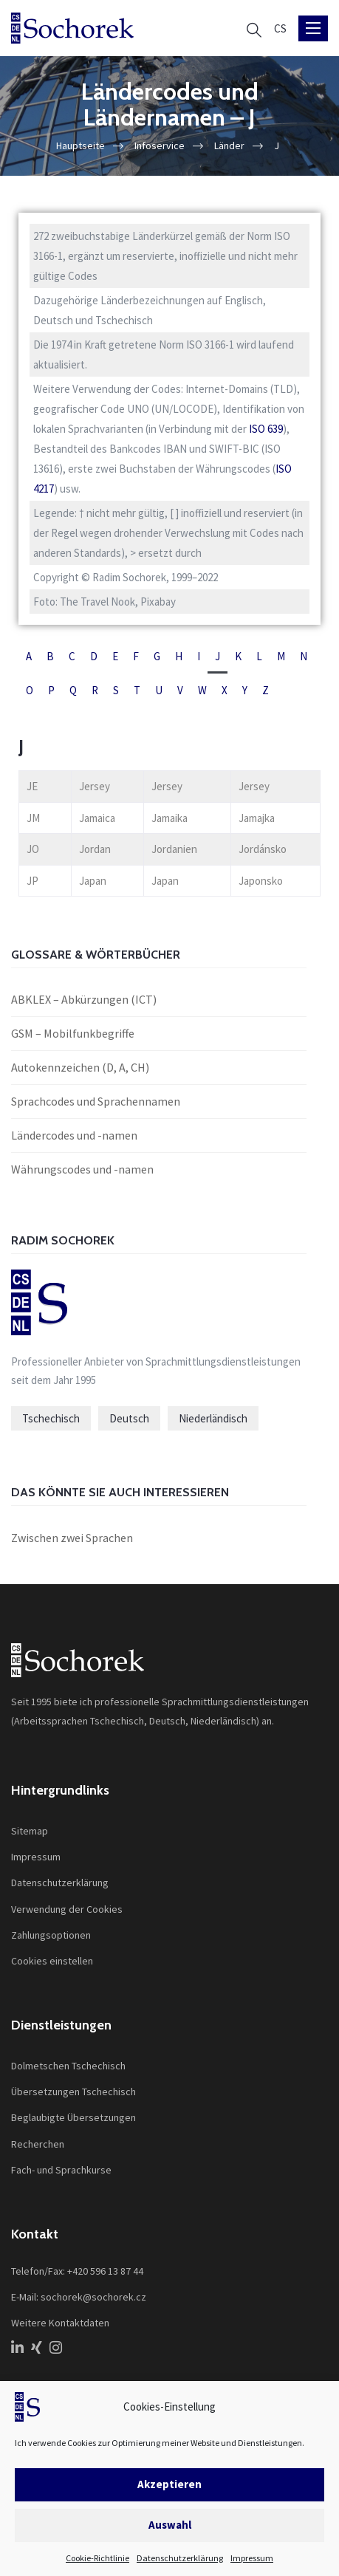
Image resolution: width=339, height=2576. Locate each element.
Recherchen (37, 2144)
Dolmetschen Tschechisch (68, 2065)
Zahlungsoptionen (51, 1935)
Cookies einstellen (52, 1960)
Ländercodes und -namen (74, 1135)
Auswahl (169, 2525)
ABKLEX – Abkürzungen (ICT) (84, 999)
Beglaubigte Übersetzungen (73, 2117)
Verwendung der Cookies (67, 1909)
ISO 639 (266, 429)
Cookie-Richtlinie (97, 2557)
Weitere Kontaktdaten (60, 2322)
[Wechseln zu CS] (280, 28)
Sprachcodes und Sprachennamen (95, 1101)
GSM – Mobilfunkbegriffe (72, 1033)
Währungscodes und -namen (82, 1169)
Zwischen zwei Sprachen (72, 1537)
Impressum (251, 2557)
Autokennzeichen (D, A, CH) (80, 1067)
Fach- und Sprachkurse (61, 2169)
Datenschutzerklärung (180, 2557)
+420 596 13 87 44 (105, 2271)
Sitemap (29, 1830)
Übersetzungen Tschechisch (73, 2091)
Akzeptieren (169, 2484)
